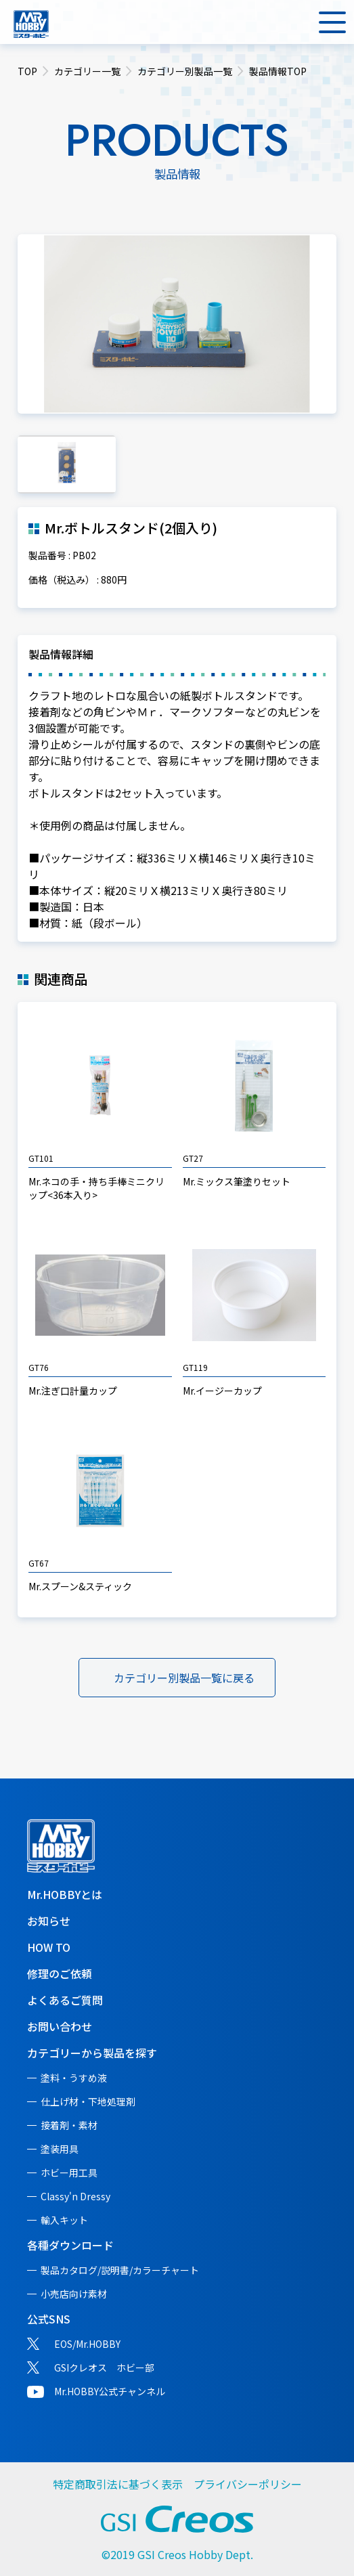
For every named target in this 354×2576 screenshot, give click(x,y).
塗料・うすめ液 (74, 2077)
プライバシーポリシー (248, 2484)
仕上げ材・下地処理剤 (88, 2101)
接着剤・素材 (69, 2125)
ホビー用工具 (69, 2172)
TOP (27, 71)
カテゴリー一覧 (87, 71)
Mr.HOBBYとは (64, 1894)
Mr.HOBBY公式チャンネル (109, 2391)
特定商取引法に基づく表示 (118, 2484)
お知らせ (48, 1921)
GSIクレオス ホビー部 (104, 2367)
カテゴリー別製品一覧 (184, 71)
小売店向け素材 (74, 2293)
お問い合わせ (59, 2026)
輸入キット (64, 2220)
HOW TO (48, 1947)
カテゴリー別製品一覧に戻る (184, 1677)
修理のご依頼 (59, 1973)
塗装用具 (60, 2149)
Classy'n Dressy (75, 2196)
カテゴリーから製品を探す (92, 2053)
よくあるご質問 (65, 2000)
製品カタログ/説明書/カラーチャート (120, 2270)
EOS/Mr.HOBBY (87, 2344)
